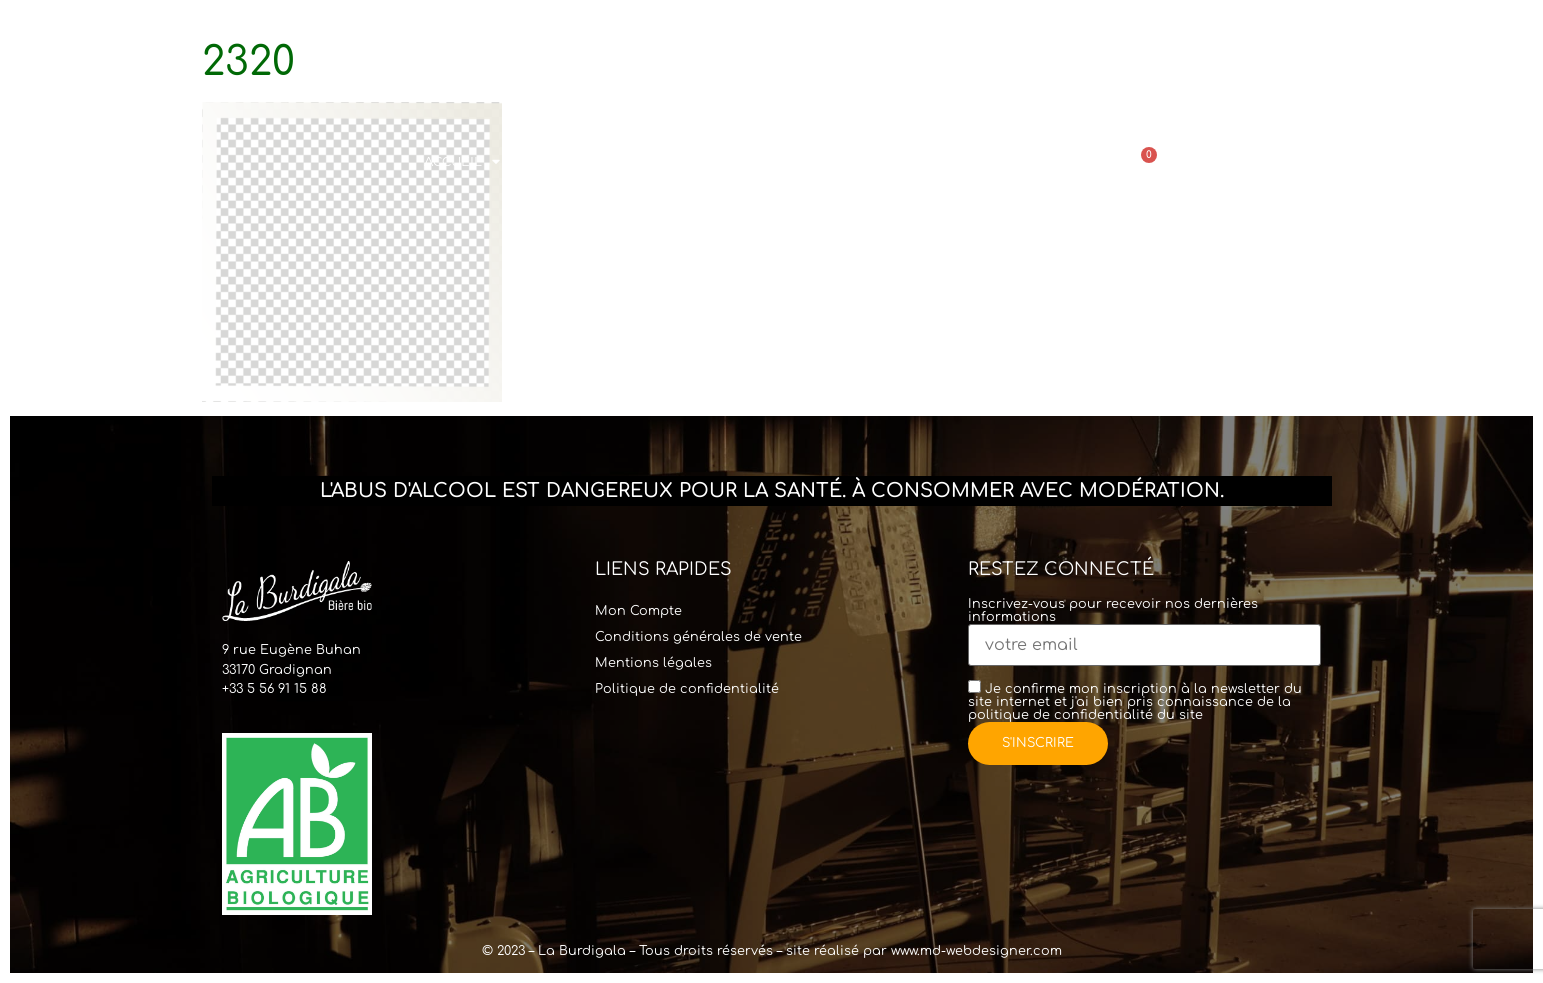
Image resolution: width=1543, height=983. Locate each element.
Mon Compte (638, 611)
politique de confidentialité (1060, 715)
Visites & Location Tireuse (605, 161)
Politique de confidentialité (687, 689)
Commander (835, 162)
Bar (725, 161)
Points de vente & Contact (992, 161)
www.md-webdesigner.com (976, 951)
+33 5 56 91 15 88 (274, 689)
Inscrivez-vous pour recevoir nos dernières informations (1144, 625)
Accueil (462, 162)
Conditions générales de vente (698, 637)
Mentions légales (653, 663)
